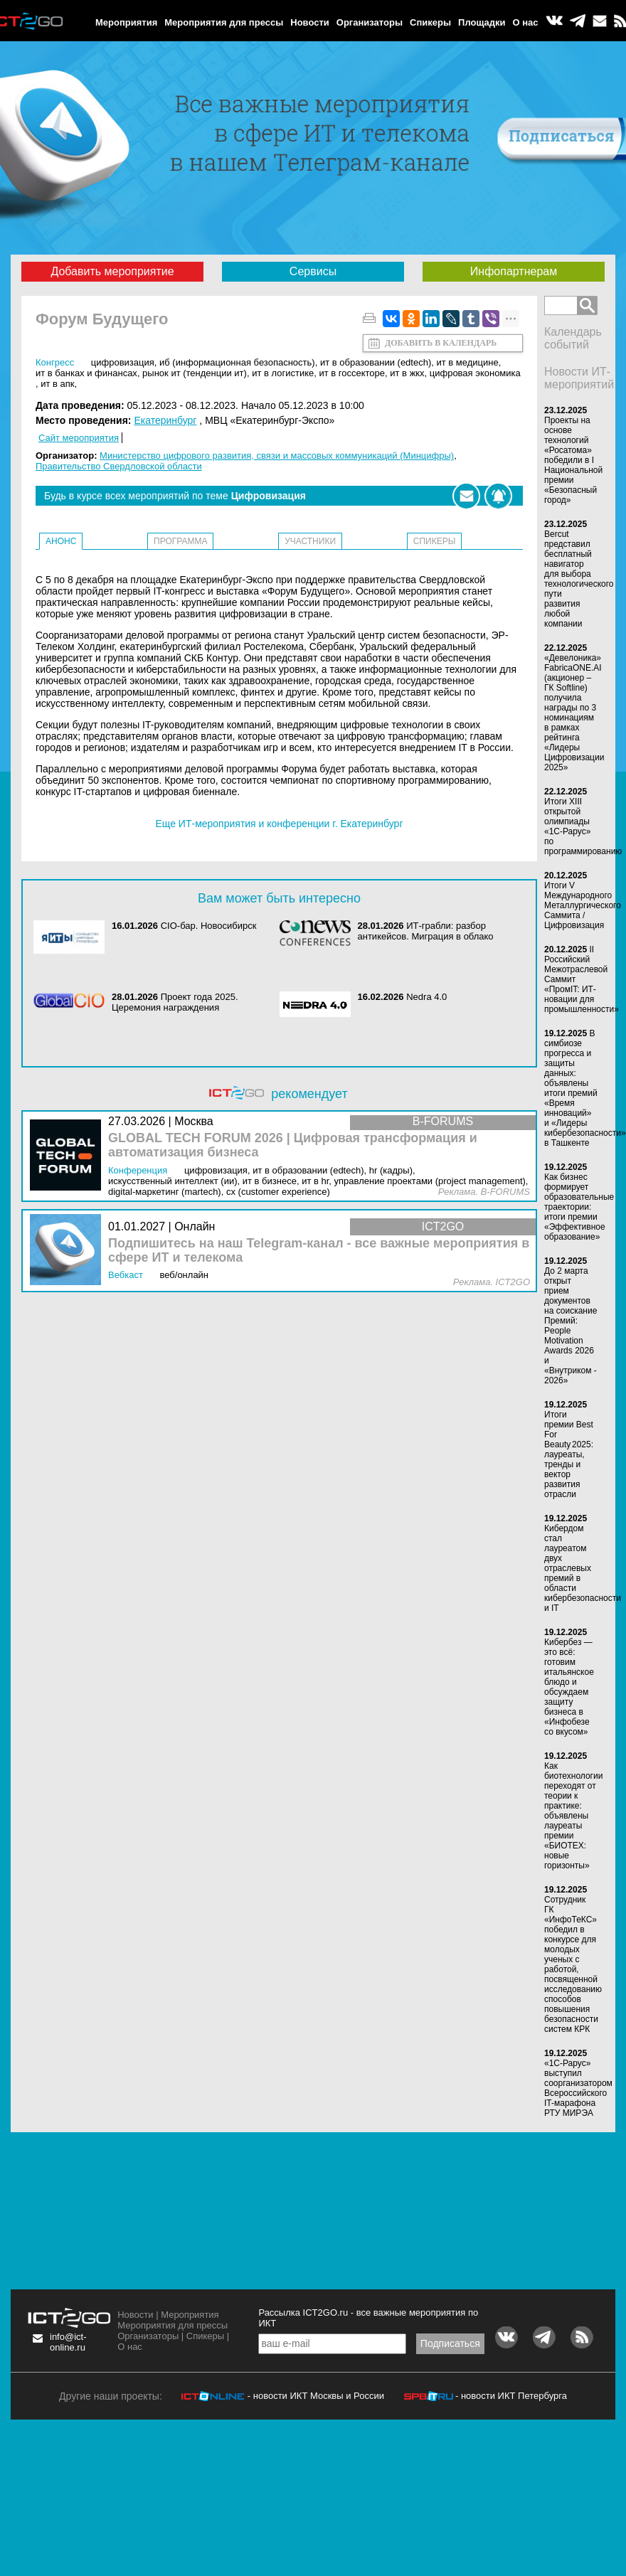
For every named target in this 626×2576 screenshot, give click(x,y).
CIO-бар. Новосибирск (209, 925)
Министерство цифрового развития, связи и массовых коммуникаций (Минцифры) (277, 455)
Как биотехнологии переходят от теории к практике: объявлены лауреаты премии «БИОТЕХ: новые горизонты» (573, 1815)
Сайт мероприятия (78, 437)
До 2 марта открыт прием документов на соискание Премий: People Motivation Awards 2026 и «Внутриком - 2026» (570, 1325)
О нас (526, 22)
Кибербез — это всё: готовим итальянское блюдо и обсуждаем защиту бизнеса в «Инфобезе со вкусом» (569, 1687)
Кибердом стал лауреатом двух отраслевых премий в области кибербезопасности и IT (582, 1568)
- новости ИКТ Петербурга (511, 2395)
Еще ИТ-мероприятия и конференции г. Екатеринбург (279, 823)
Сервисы (313, 271)
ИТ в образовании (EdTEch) (375, 362)
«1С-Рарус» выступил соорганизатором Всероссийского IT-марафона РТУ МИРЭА (578, 2088)
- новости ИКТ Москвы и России (316, 2395)
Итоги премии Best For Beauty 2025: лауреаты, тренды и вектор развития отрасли (568, 1454)
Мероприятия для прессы (223, 22)
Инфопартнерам (513, 271)
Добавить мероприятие (112, 271)
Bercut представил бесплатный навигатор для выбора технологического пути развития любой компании (578, 579)
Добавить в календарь (441, 343)
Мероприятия (126, 22)
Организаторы (369, 22)
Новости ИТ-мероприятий (579, 378)
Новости (309, 22)
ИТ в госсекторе (352, 373)
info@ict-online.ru (68, 2342)
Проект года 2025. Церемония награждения (175, 1002)
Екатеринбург (165, 420)
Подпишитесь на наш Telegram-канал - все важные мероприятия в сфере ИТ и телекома (318, 1251)
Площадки (481, 22)
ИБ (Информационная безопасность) (237, 362)
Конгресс (55, 362)
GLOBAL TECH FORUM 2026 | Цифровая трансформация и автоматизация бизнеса (292, 1145)
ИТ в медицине (467, 362)
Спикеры (430, 22)
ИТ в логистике (283, 373)
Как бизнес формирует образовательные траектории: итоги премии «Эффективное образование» (579, 1207)
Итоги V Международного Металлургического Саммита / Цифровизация (582, 905)
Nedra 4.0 (426, 996)
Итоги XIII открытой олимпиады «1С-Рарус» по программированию (583, 826)
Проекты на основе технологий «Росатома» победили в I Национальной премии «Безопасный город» (573, 460)
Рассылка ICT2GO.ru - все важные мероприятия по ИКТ (368, 2317)
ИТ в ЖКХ (407, 373)
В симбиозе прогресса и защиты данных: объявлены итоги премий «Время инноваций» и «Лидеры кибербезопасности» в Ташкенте (585, 1088)
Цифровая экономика (475, 373)
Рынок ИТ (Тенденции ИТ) (194, 373)
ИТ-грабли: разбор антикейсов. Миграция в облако (426, 931)
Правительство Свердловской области (119, 466)
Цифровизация (122, 362)
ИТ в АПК (57, 383)
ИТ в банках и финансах (86, 373)
